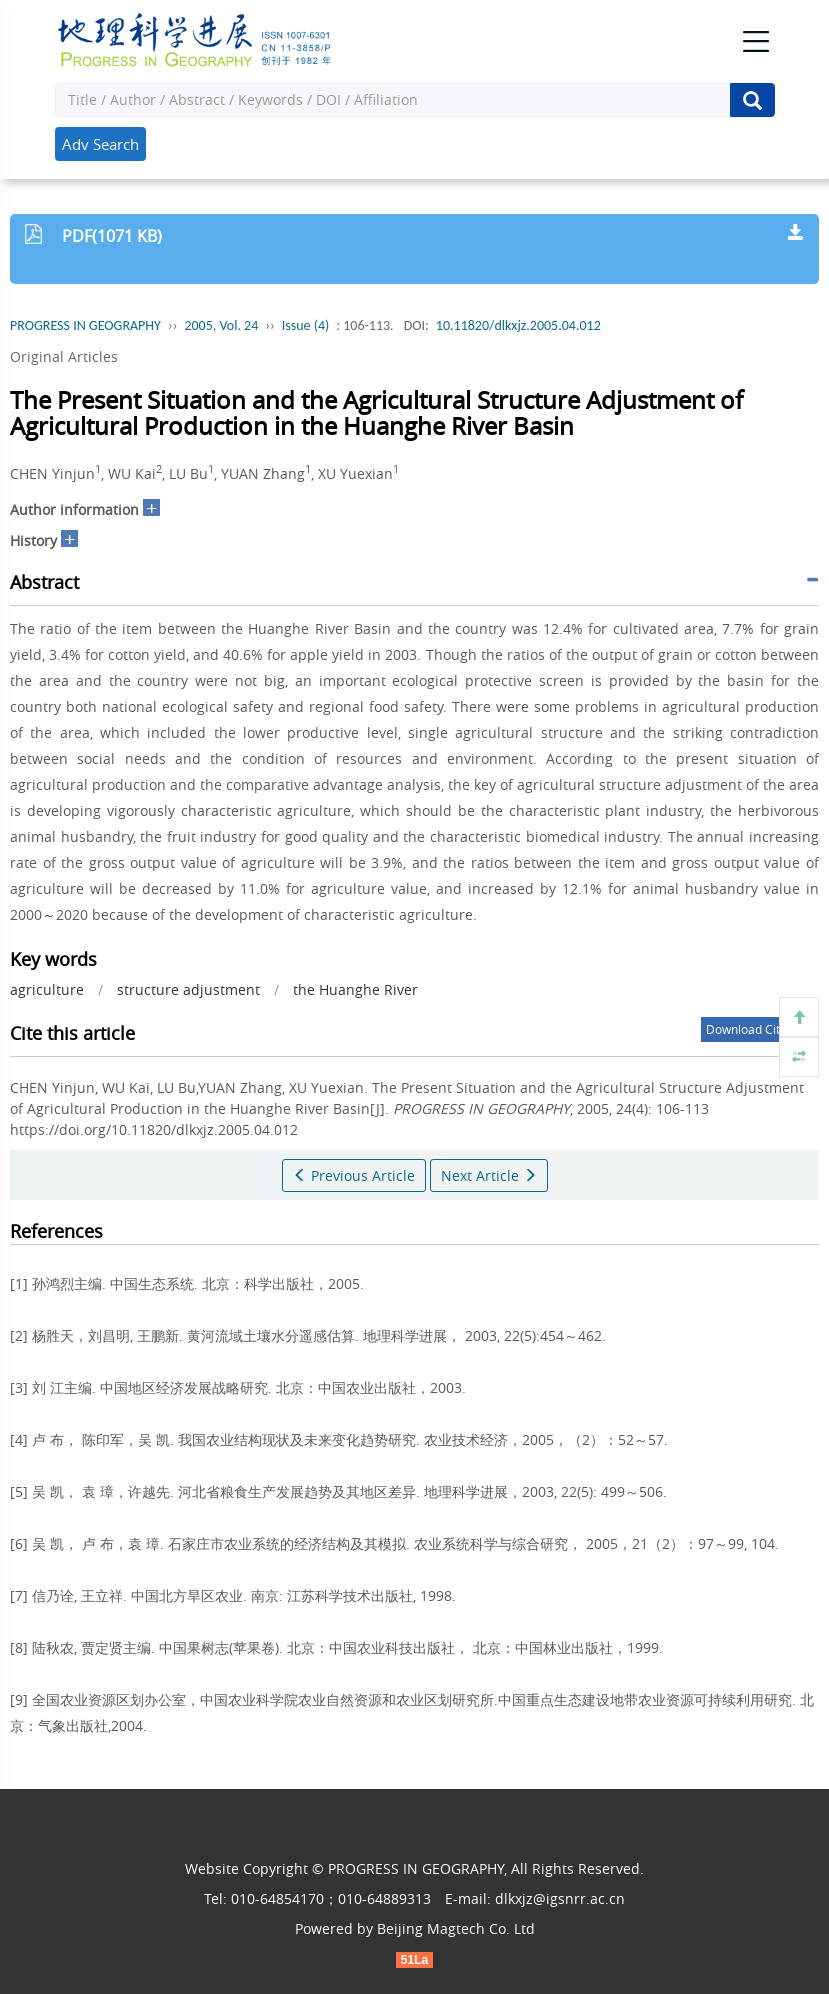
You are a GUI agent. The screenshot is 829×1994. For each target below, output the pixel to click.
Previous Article (354, 1175)
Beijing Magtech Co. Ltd (456, 1928)
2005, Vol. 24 (221, 325)
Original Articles (64, 356)
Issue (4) (306, 325)
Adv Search (100, 144)
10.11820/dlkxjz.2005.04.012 (518, 325)
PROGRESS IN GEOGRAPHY (85, 325)
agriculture (47, 989)
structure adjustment (188, 989)
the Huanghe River (355, 989)
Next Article (489, 1175)
